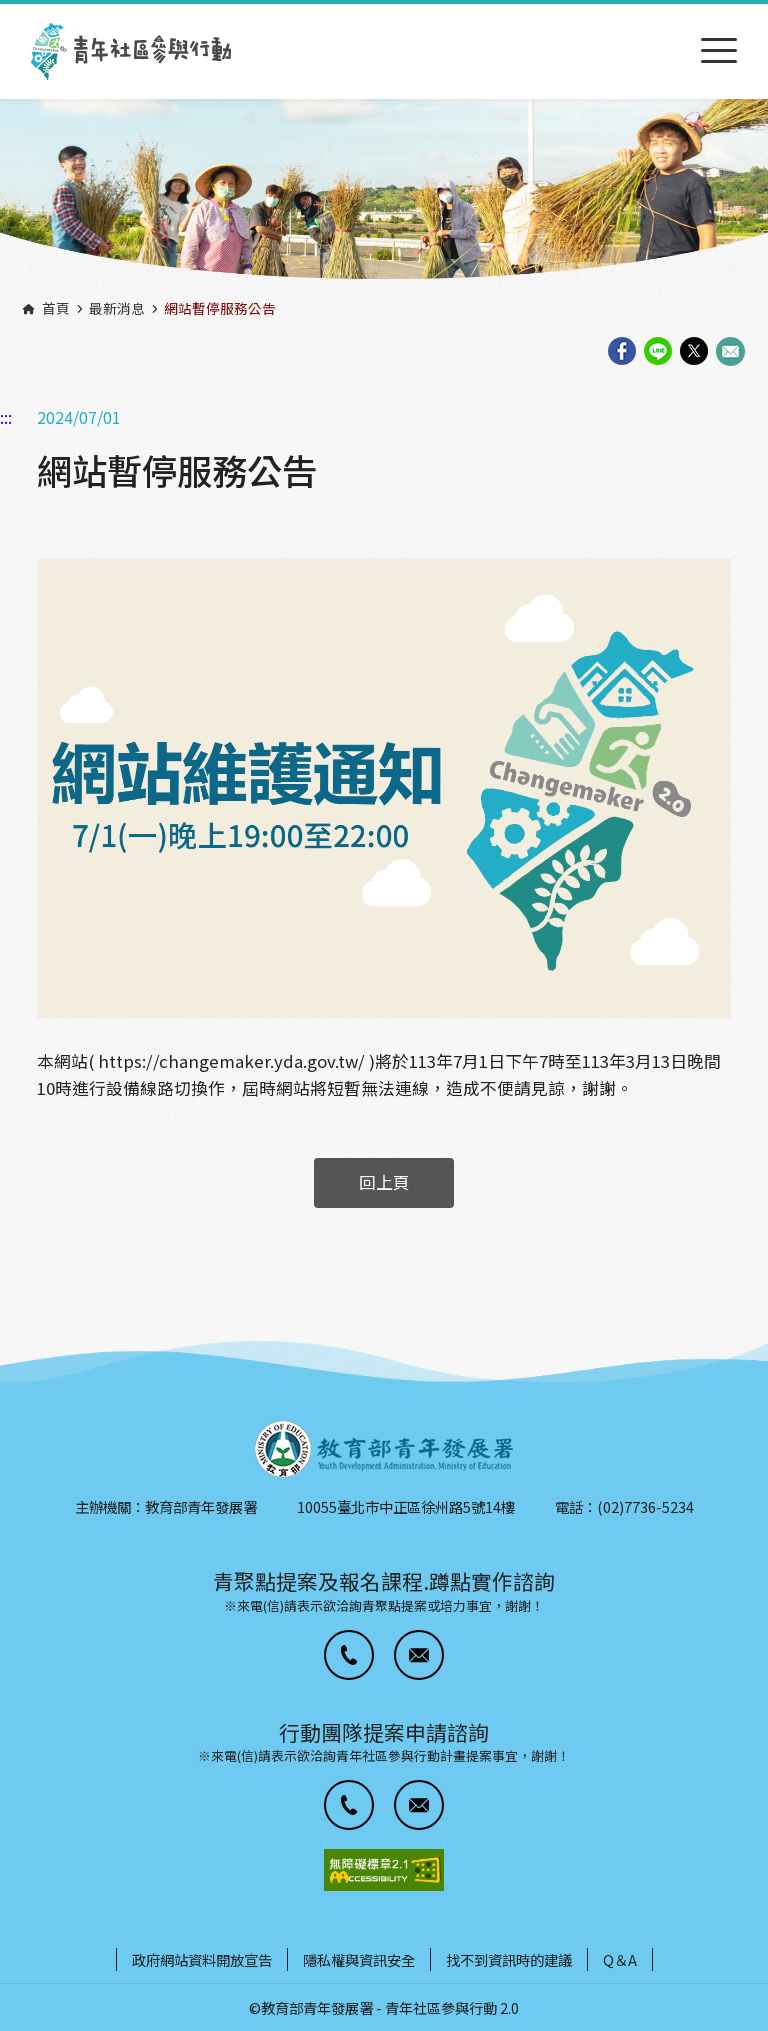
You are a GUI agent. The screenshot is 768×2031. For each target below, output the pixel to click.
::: (6, 13)
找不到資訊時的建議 (509, 1959)
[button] (349, 1655)
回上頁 (384, 1182)
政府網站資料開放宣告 (202, 1959)
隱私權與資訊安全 (359, 1959)
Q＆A (620, 1959)
